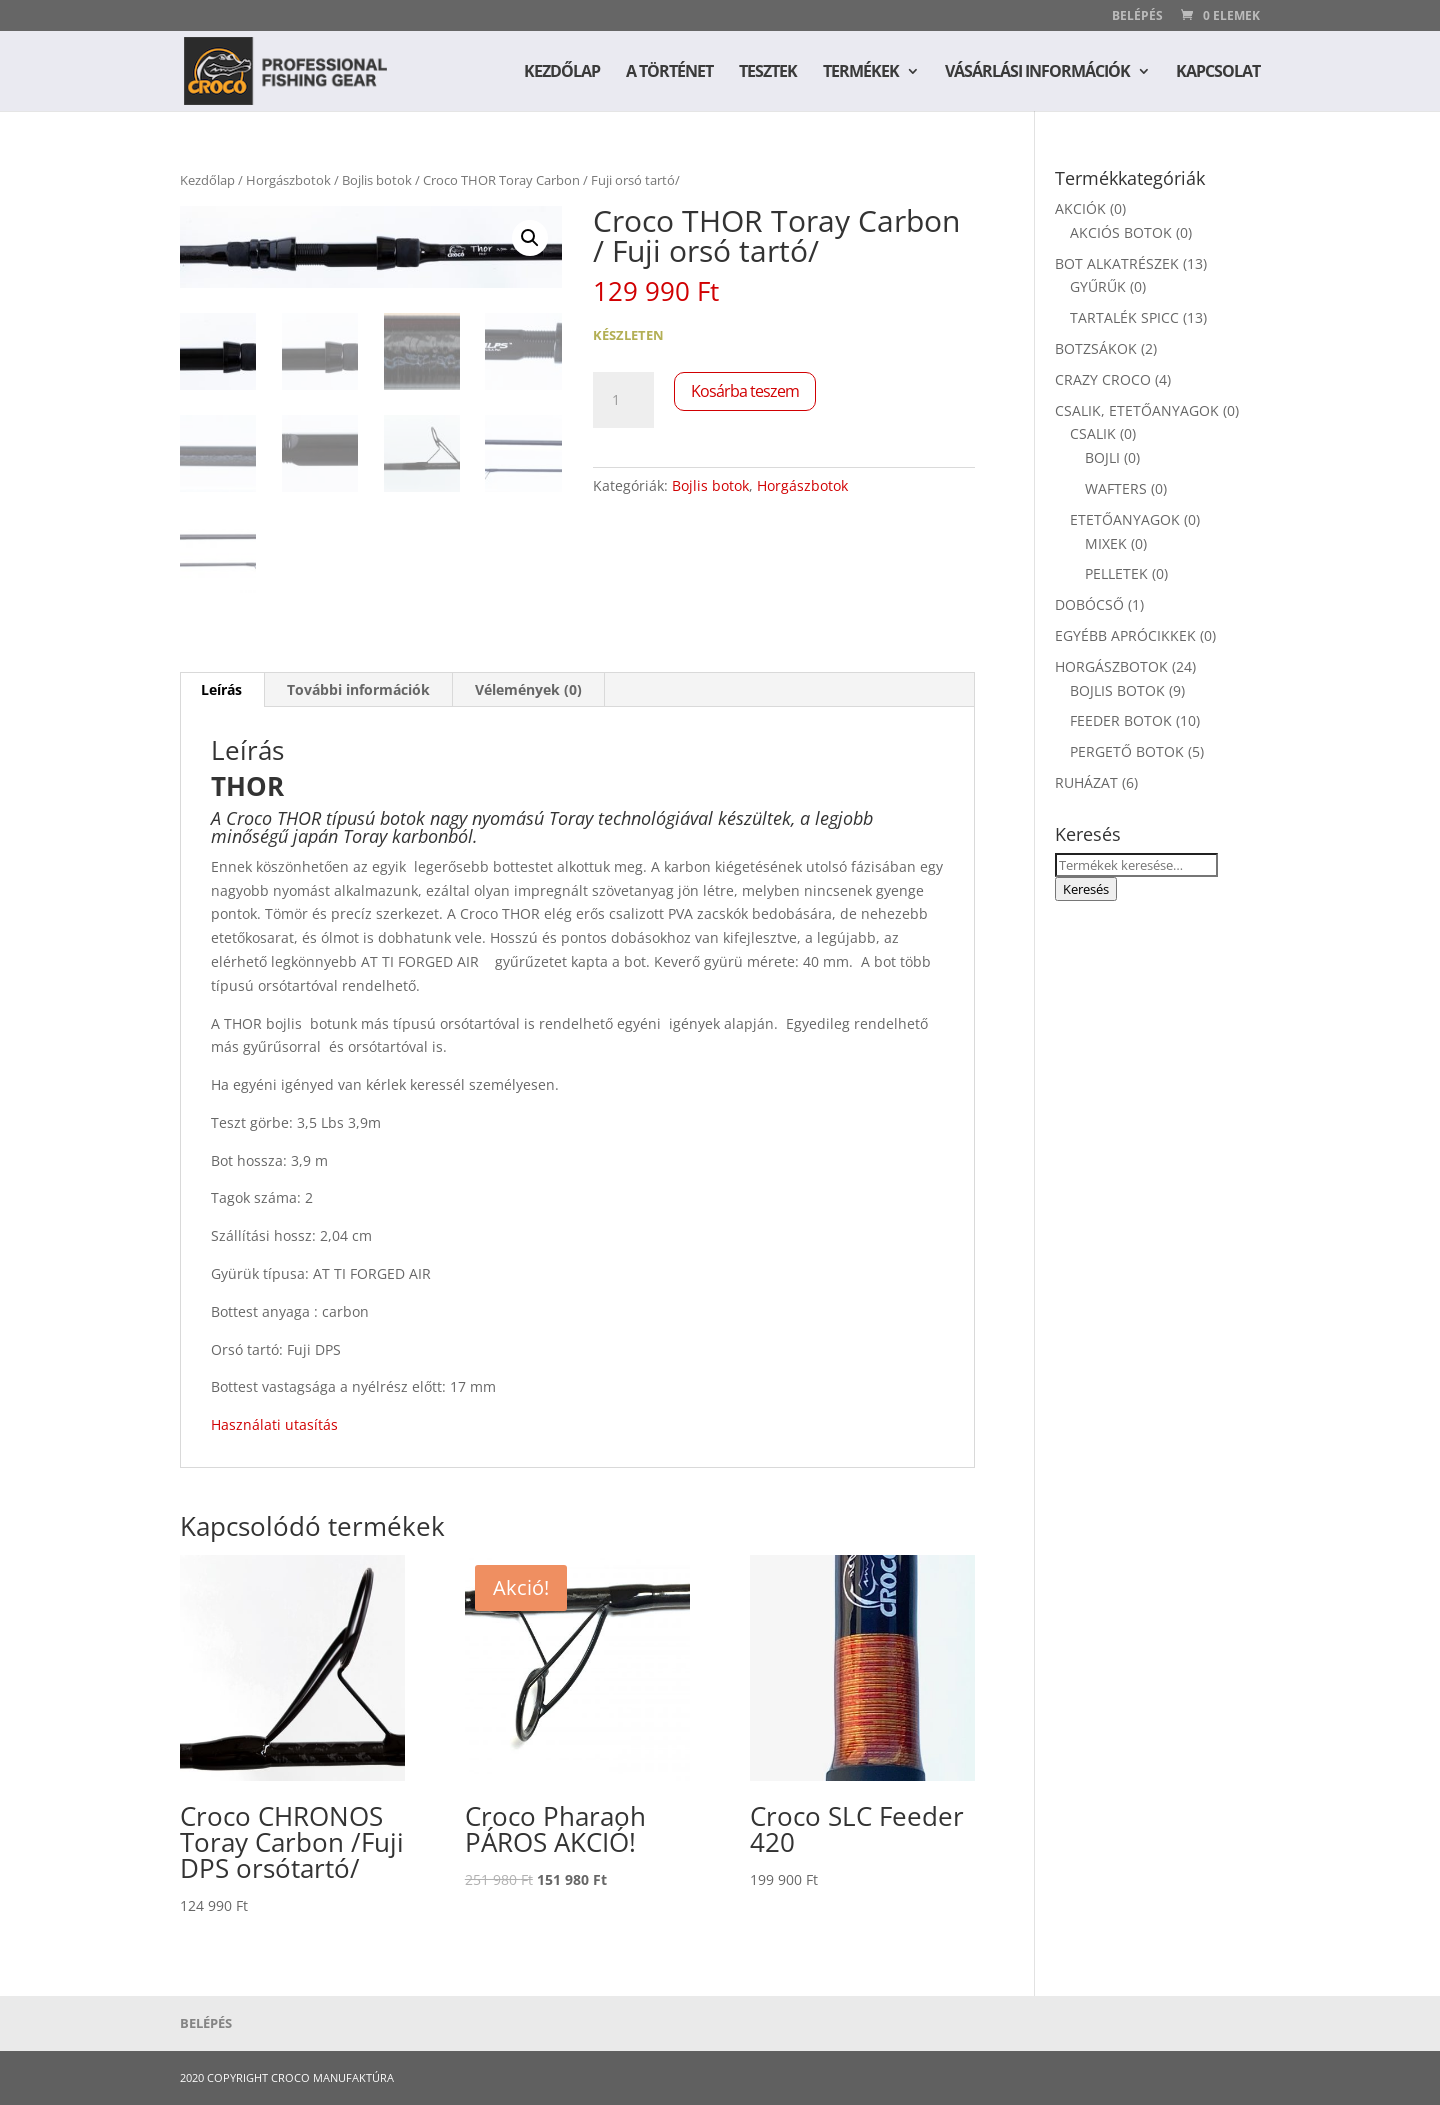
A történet (669, 73)
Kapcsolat (1218, 73)
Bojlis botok (377, 180)
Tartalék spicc (1124, 317)
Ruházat (1086, 782)
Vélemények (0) (528, 689)
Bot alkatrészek (1117, 263)
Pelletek (1116, 573)
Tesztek (768, 73)
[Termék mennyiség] (623, 400)
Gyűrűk (1098, 286)
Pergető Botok (1127, 751)
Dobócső (1089, 604)
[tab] (222, 690)
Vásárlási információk (1037, 73)
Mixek (1106, 543)
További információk (358, 689)
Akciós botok (1121, 232)
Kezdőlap (562, 73)
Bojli (1102, 457)
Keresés (1086, 889)
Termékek (861, 73)
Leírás (221, 689)
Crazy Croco (1103, 379)
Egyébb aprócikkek (1125, 635)
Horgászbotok (288, 180)
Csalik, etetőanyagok (1137, 410)
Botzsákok (1096, 348)
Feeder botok (1121, 720)
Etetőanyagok (1125, 519)
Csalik (1093, 433)
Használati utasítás (274, 1424)
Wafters (1116, 488)
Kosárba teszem (745, 391)
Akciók (1080, 208)
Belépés (1137, 17)
